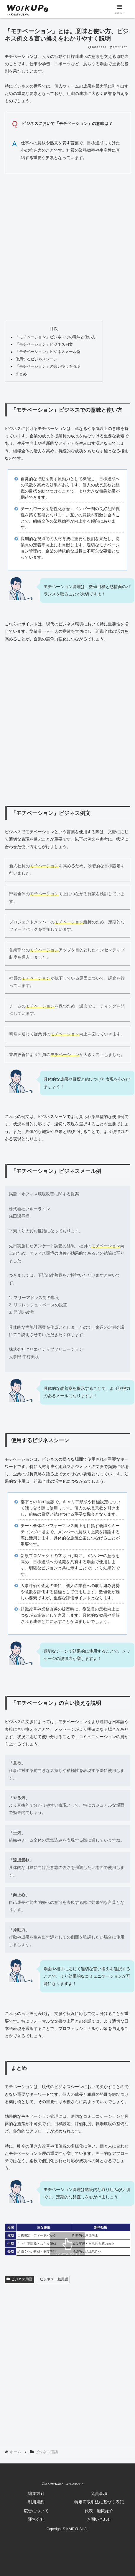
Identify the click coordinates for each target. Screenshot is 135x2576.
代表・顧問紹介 (99, 2510)
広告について (36, 2510)
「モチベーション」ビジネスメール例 (47, 352)
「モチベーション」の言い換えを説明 (47, 366)
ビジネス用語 (19, 2279)
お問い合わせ (99, 2519)
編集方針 (36, 2493)
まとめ (21, 374)
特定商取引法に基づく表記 (99, 2502)
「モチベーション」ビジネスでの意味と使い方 (55, 337)
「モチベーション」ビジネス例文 (44, 344)
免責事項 (99, 2493)
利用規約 (36, 2502)
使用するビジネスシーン (36, 359)
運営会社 (36, 2519)
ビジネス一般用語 (54, 2279)
